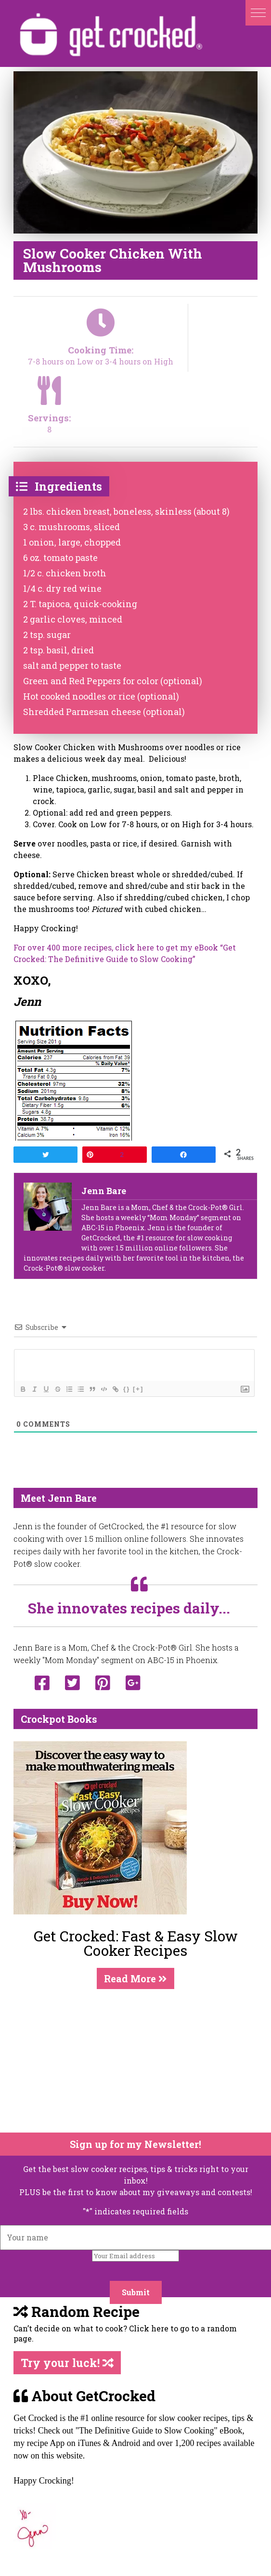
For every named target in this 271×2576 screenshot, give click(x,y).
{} (126, 1388)
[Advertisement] (129, 2060)
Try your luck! (67, 2362)
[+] (138, 1388)
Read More (135, 1978)
